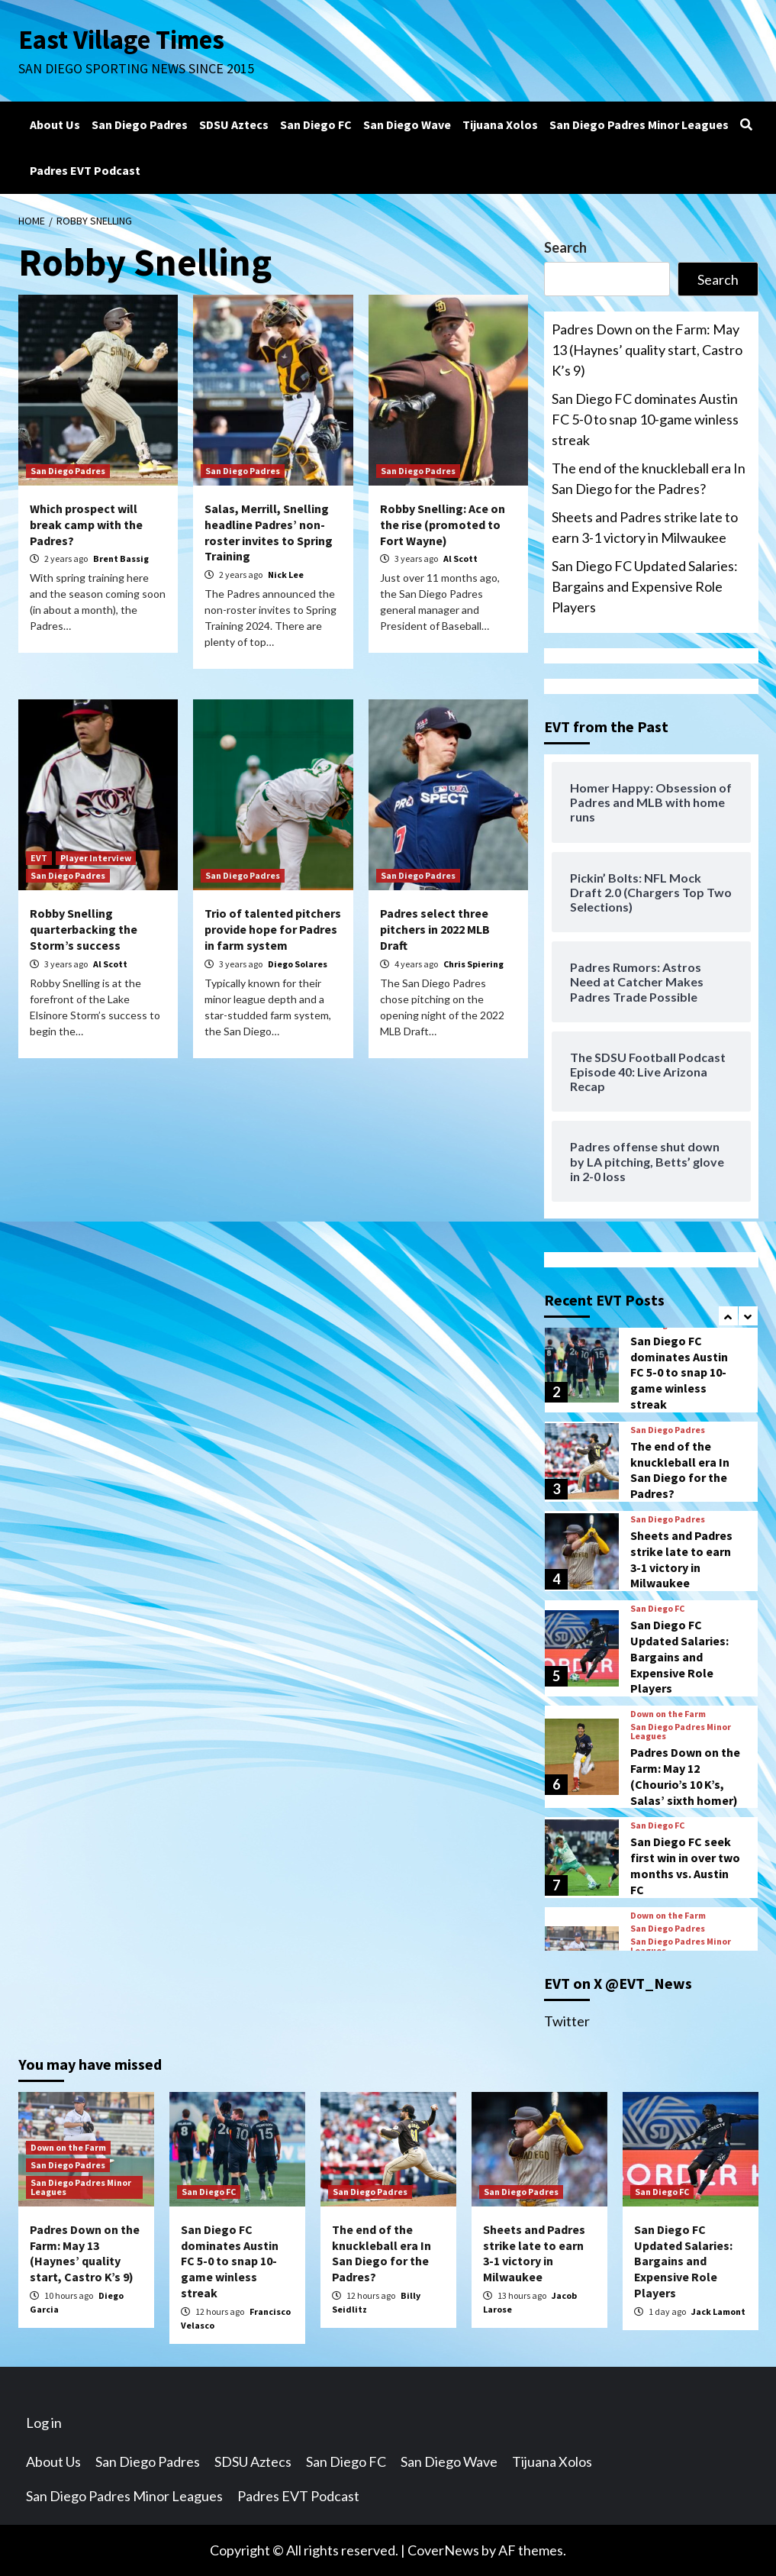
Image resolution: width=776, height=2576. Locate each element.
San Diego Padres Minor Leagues (639, 124)
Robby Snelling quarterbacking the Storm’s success (83, 929)
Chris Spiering (473, 964)
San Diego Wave (407, 124)
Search (565, 247)
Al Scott (460, 558)
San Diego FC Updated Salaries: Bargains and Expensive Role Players (645, 586)
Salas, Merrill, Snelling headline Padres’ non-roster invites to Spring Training (268, 532)
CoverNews (443, 2550)
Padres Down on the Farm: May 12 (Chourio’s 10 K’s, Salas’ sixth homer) (685, 1776)
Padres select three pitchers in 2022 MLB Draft (435, 929)
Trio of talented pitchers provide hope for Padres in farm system (272, 929)
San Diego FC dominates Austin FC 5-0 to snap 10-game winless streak (645, 419)
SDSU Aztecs (234, 124)
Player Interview (95, 858)
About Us (55, 124)
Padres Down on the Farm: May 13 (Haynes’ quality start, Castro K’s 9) (647, 350)
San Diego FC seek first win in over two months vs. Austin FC (685, 1865)
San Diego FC (316, 124)
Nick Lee (286, 574)
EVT (39, 858)
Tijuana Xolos (500, 124)
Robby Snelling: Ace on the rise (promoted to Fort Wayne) (442, 524)
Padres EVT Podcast (85, 170)
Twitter (567, 2021)
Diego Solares (297, 964)
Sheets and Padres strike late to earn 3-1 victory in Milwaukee (645, 527)
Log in (44, 2422)
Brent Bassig (121, 558)
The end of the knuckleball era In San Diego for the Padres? (648, 478)
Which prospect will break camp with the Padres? (86, 524)
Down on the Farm (668, 1714)
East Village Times (122, 39)
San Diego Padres (140, 124)
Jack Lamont (718, 2311)
